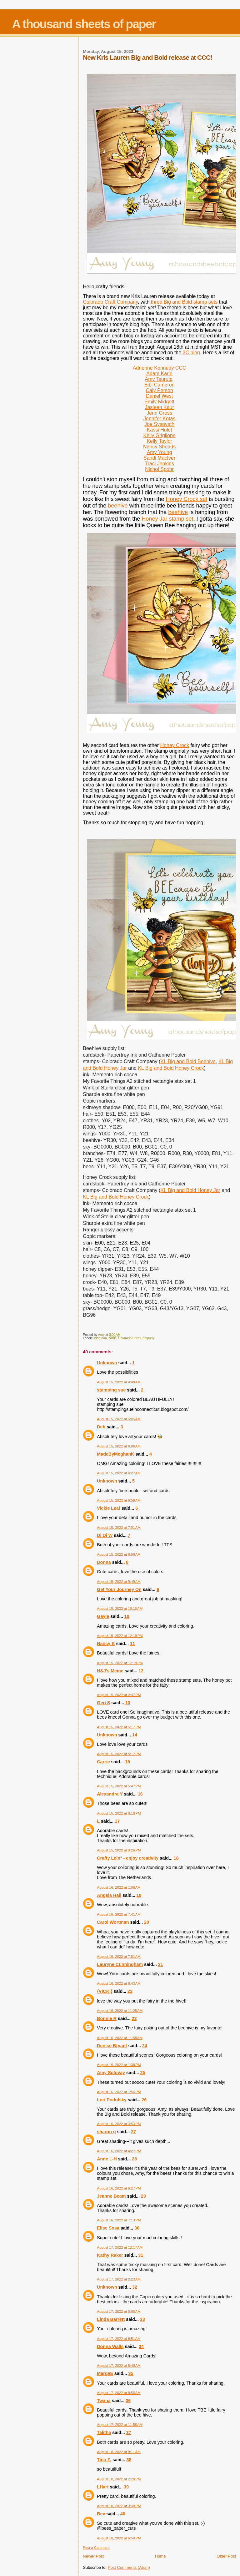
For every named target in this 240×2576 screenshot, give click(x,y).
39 (126, 2486)
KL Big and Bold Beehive (187, 1061)
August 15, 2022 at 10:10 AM (119, 1608)
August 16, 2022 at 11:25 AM (119, 2011)
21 (160, 1964)
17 (117, 1821)
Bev (101, 2513)
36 (128, 2400)
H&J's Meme (110, 1670)
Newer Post (93, 2556)
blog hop (100, 1338)
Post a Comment (96, 2547)
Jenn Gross (159, 413)
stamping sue (111, 1389)
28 (134, 2158)
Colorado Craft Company (110, 302)
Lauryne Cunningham (120, 1964)
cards (112, 1338)
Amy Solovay (111, 2072)
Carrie (103, 1761)
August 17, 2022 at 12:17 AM (119, 2247)
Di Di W (104, 1535)
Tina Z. (104, 2459)
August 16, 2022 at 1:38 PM (119, 2065)
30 (136, 2227)
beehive (118, 506)
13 (127, 1702)
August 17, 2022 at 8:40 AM (119, 2365)
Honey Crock (174, 745)
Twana (103, 2400)
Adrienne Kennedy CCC (159, 368)
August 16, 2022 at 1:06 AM (119, 1887)
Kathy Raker (110, 2255)
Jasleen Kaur (159, 407)
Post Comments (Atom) (129, 2567)
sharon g (106, 2131)
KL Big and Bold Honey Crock (171, 1068)
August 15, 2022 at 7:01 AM (119, 1527)
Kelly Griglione (159, 435)
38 (129, 2459)
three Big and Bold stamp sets (184, 302)
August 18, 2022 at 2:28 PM (119, 2479)
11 (132, 1643)
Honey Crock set (186, 499)
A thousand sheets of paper (84, 24)
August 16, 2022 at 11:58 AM (119, 2038)
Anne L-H (107, 2158)
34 (141, 2346)
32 (134, 2287)
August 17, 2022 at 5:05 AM (119, 2311)
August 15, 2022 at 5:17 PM (119, 1727)
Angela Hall (109, 1895)
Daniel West (159, 396)
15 (127, 1761)
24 (144, 2045)
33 (142, 2319)
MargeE (105, 2373)
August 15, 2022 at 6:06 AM (119, 1446)
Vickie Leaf (108, 1508)
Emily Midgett (159, 401)
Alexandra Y (109, 1793)
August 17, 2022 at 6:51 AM (119, 2339)
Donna (104, 1562)
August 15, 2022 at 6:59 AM (119, 1500)
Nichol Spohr (159, 469)
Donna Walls (110, 2346)
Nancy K (106, 1643)
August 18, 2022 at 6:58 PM (119, 2538)
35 (130, 2373)
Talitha (104, 2432)
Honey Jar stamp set (167, 519)
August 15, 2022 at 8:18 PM (119, 1813)
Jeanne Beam (111, 2196)
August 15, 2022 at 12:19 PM (120, 1636)
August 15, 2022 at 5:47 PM (119, 1786)
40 (122, 2513)
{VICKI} (104, 1991)
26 (144, 2099)
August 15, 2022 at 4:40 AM (119, 1382)
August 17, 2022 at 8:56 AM (119, 2393)
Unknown (107, 1362)
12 (140, 1670)
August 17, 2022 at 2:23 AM (119, 2279)
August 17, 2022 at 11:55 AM (119, 2425)
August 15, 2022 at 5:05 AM (119, 1419)
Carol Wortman (113, 1922)
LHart (102, 2486)
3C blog (191, 352)
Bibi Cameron (159, 384)
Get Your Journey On (119, 1589)
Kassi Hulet (159, 429)
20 (146, 1922)
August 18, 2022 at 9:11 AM (119, 2452)
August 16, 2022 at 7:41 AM (119, 1914)
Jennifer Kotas (159, 418)
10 (126, 1616)
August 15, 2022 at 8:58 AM (119, 1554)
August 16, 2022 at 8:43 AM (119, 1983)
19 (139, 1895)
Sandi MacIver (159, 458)
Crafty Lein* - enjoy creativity (128, 1858)
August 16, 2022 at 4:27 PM (119, 2151)
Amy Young (159, 452)
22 (130, 1991)
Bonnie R (107, 2018)
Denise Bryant (112, 2045)
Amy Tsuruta (159, 379)
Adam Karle (159, 373)
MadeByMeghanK (115, 1454)
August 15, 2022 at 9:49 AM (119, 1581)
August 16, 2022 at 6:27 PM (119, 2188)
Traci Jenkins (159, 463)
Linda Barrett (111, 2319)
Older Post (226, 2556)
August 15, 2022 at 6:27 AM (119, 1473)
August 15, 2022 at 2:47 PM (119, 1695)
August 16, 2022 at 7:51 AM (119, 1956)
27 (133, 2131)
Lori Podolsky (112, 2099)
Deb (101, 1426)
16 (140, 1793)
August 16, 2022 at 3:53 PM (119, 2124)
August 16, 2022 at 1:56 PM (119, 2092)
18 (176, 1858)
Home (160, 2556)
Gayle (103, 1616)
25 (142, 2072)
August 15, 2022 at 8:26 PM (119, 1850)
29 (143, 2196)
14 (134, 1734)
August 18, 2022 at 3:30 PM (119, 2506)
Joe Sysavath (159, 424)
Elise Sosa (108, 2227)
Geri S (103, 1702)
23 (134, 2018)
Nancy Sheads (159, 446)
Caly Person (159, 390)
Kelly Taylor (159, 441)
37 (128, 2432)
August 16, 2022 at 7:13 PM (119, 2220)
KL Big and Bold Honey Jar (190, 1190)
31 (140, 2255)
